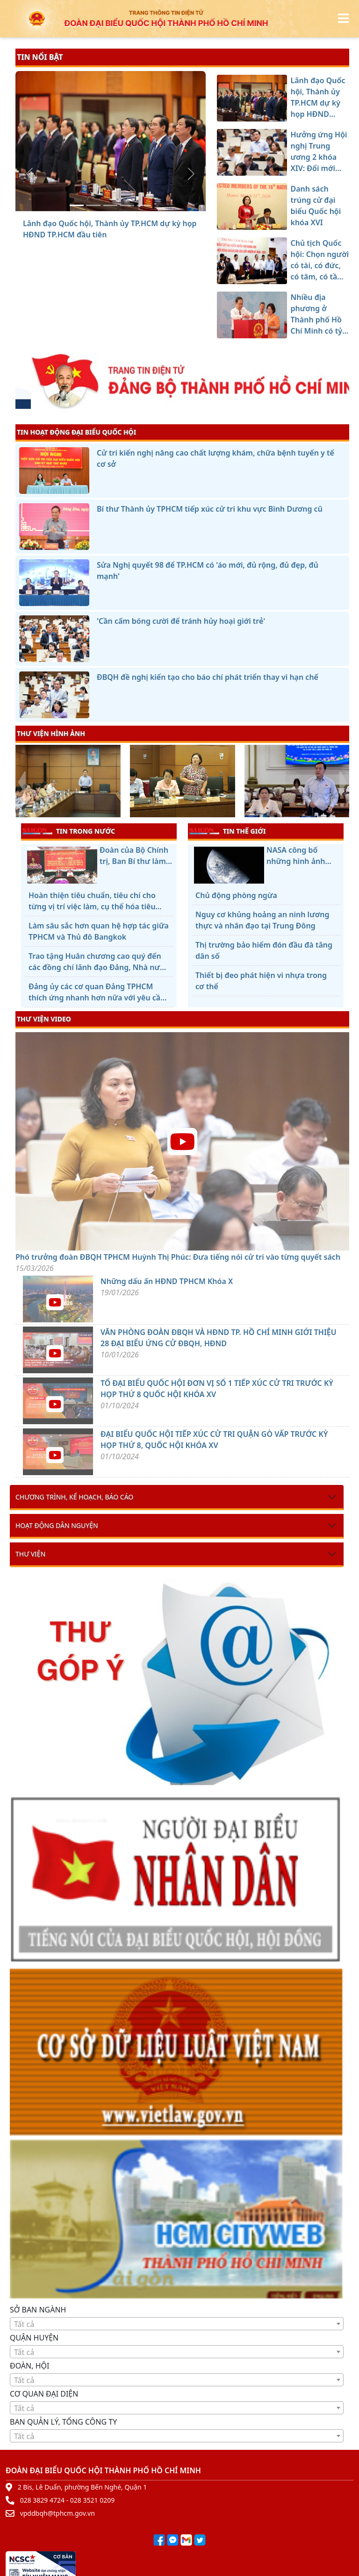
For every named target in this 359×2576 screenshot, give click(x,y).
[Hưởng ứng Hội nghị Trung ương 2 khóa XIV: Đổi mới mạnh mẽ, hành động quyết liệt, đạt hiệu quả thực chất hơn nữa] (93, 205)
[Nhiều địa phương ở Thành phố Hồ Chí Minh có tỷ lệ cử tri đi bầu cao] (144, 205)
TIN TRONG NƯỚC (68, 830)
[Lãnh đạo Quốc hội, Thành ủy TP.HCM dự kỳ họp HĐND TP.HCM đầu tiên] (77, 205)
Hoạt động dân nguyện (56, 1525)
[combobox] (177, 2323)
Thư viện (30, 1553)
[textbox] (176, 2324)
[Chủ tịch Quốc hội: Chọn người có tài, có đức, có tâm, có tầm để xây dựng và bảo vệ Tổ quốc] (127, 205)
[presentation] (21, 782)
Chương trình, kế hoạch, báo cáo (74, 1496)
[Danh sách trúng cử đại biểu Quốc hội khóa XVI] (110, 205)
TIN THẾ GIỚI (227, 830)
